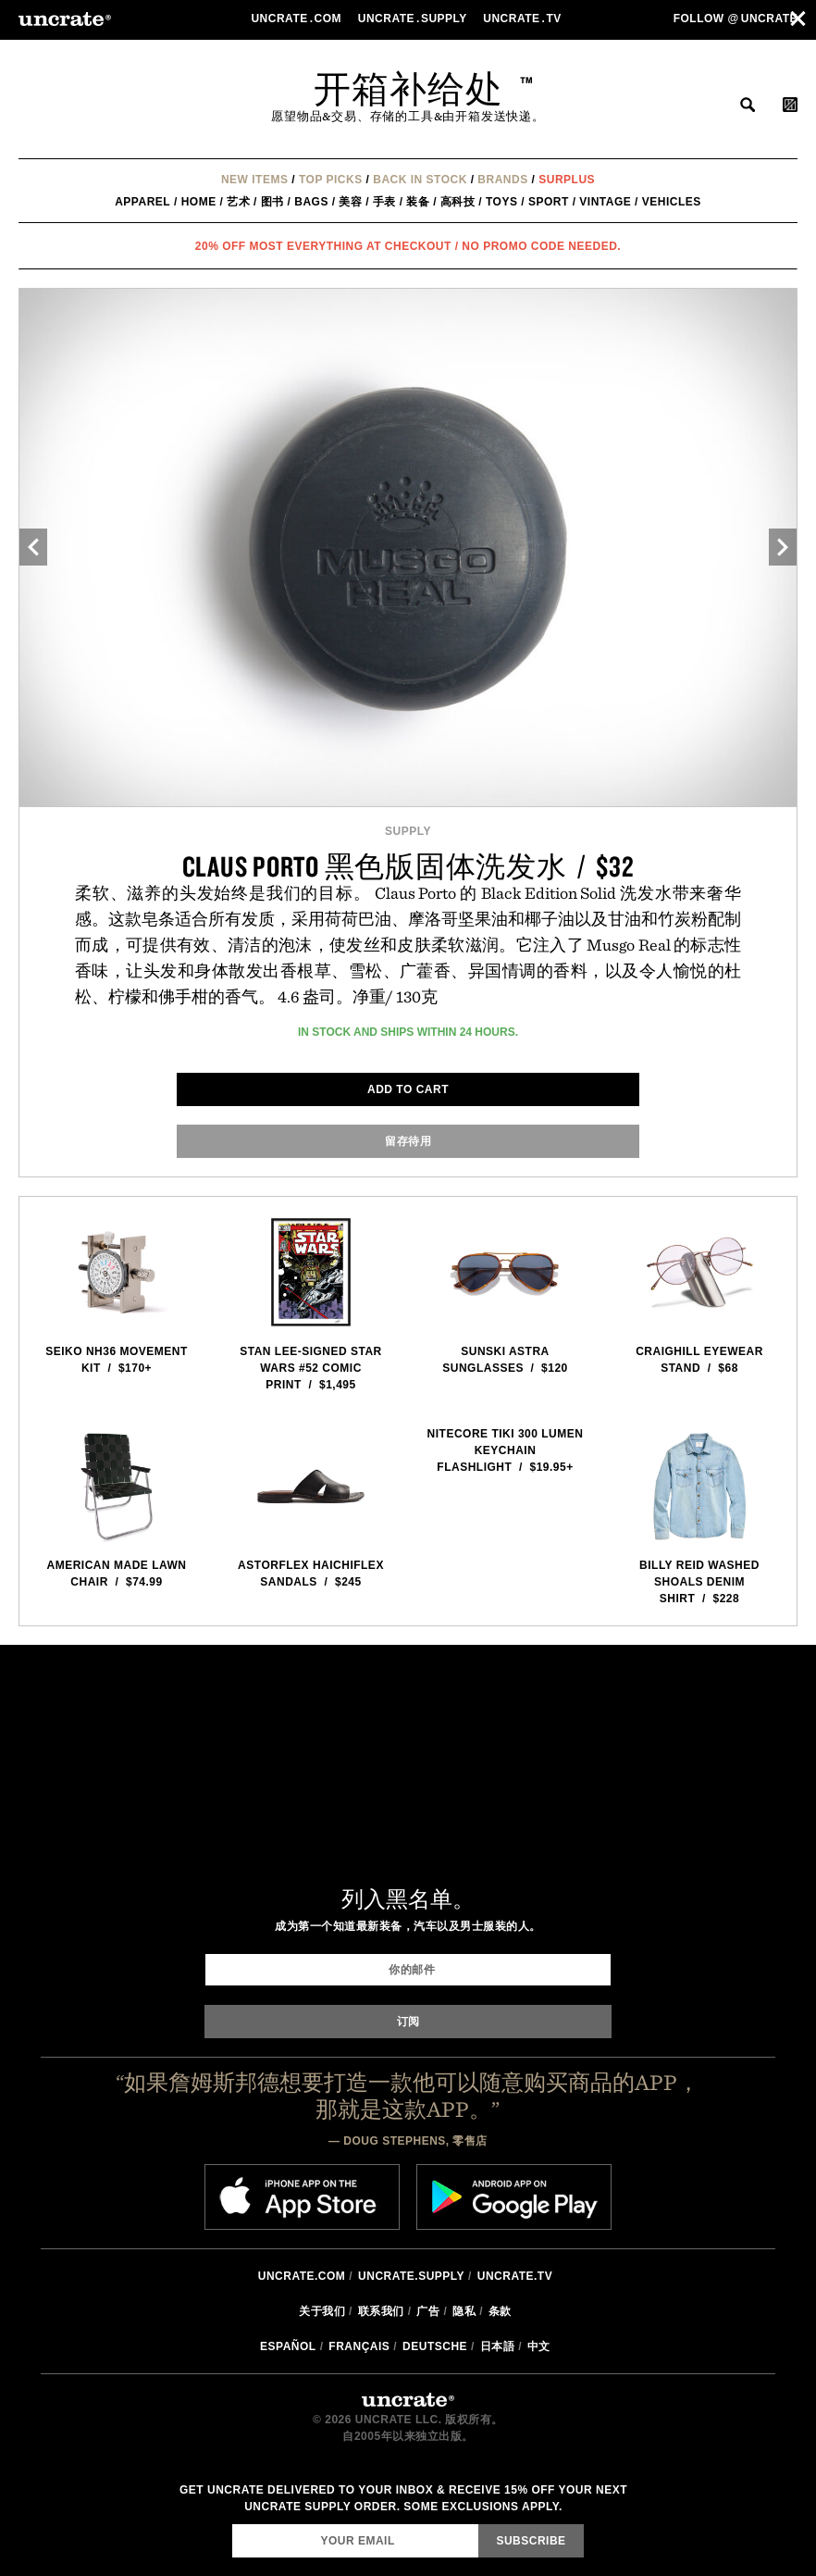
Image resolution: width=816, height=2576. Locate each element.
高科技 (458, 201)
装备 (417, 201)
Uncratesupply (414, 18)
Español (288, 2346)
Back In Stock (420, 179)
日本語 (497, 2346)
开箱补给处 (408, 89)
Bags (311, 201)
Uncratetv (523, 18)
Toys (501, 201)
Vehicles (671, 201)
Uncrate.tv (514, 2276)
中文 (538, 2346)
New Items (255, 179)
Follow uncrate (735, 18)
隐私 (464, 2311)
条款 (500, 2311)
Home (198, 201)
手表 (384, 201)
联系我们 (381, 2311)
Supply (408, 831)
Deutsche (434, 2346)
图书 (272, 201)
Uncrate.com (302, 2276)
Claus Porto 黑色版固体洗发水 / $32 (408, 866)
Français (358, 2346)
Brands (502, 179)
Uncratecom (297, 18)
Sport (548, 201)
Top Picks (331, 179)
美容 (350, 201)
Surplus (566, 179)
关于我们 (322, 2311)
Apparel (142, 201)
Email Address (231, 2523)
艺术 (238, 201)
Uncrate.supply (411, 2276)
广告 (427, 2311)
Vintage (605, 201)
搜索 (747, 104)
